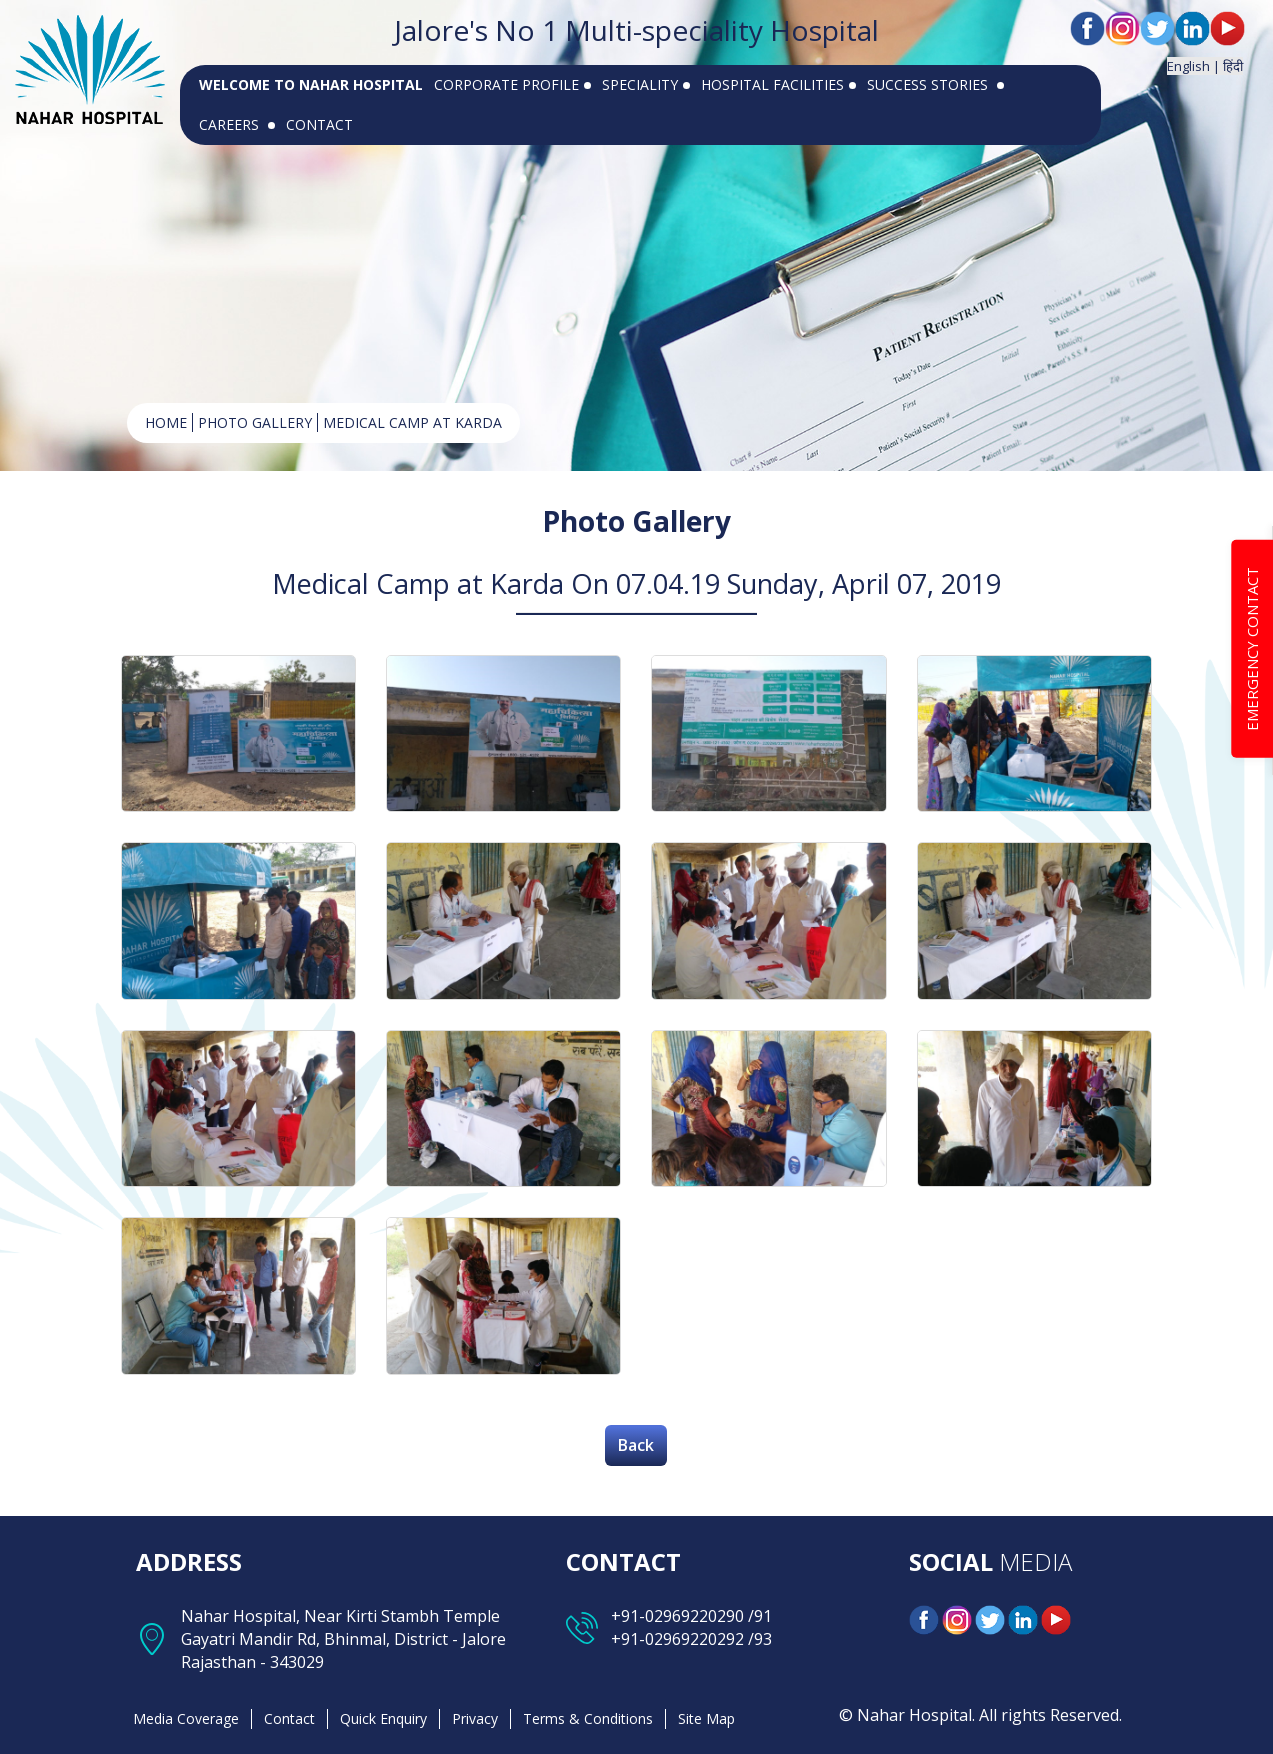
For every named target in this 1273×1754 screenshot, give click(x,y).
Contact (289, 1718)
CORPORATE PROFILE (512, 84)
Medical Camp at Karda (412, 422)
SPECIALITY (646, 84)
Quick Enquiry (383, 1718)
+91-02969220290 (677, 1616)
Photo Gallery (255, 422)
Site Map (706, 1718)
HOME (166, 422)
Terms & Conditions (588, 1718)
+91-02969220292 (677, 1639)
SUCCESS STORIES (935, 84)
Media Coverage (186, 1718)
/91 (758, 1616)
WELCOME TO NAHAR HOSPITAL (311, 84)
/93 (758, 1639)
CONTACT (319, 124)
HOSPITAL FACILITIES (778, 84)
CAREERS (237, 124)
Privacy (475, 1718)
